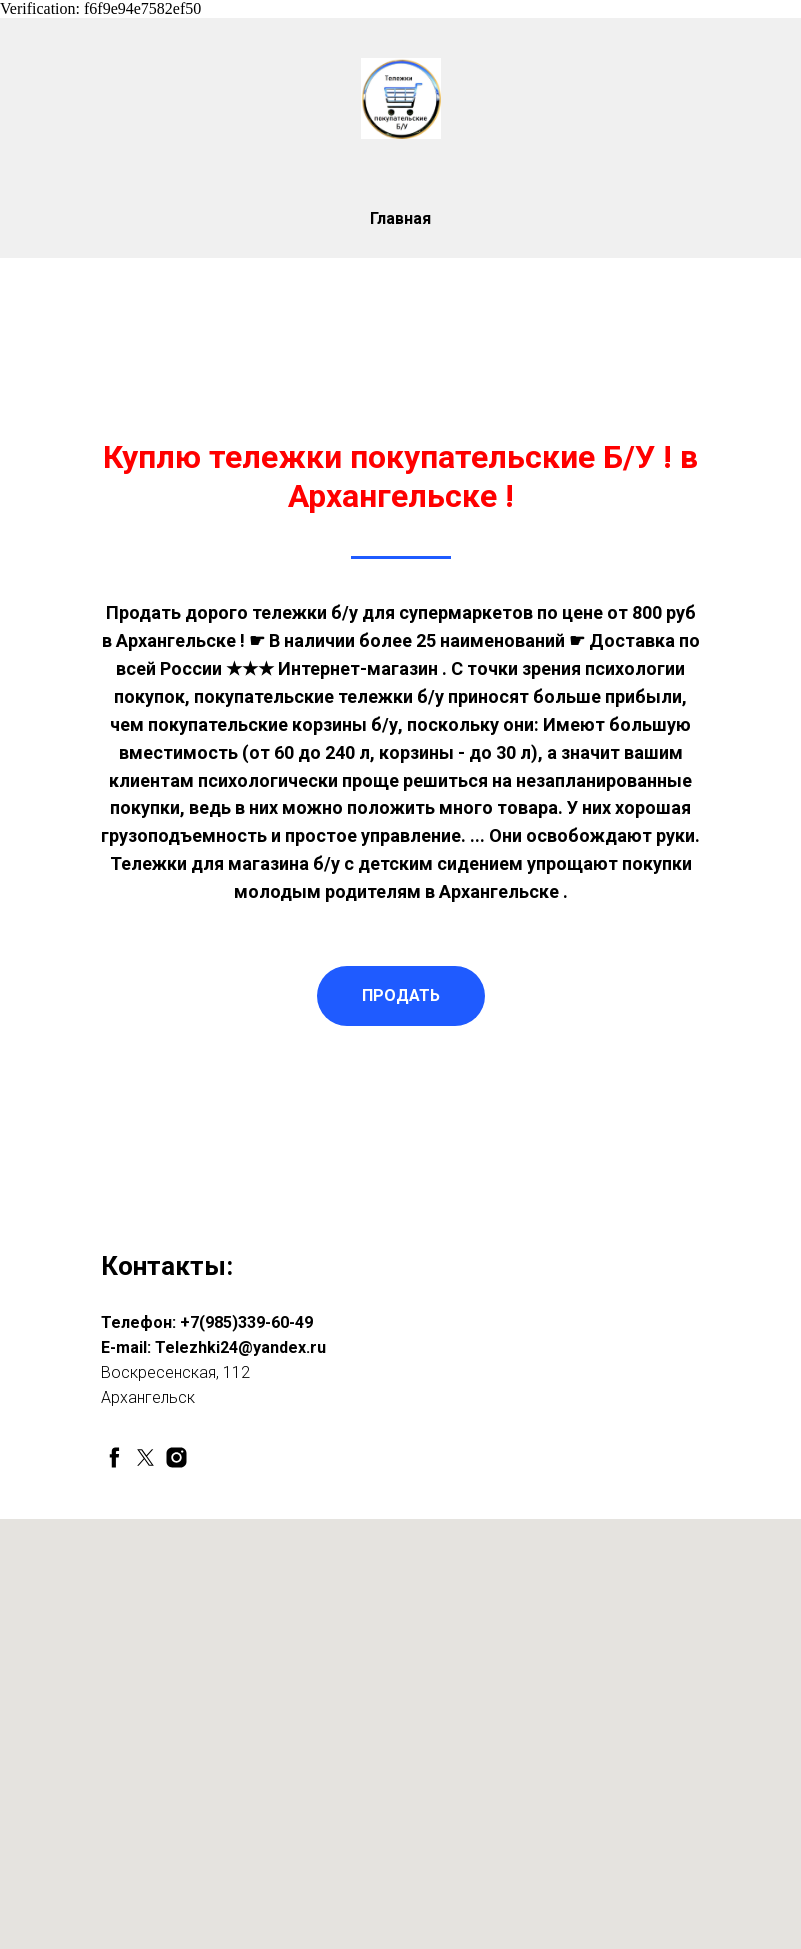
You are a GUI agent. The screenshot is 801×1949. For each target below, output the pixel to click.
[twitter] (145, 1457)
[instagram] (176, 1457)
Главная (400, 218)
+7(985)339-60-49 (246, 1322)
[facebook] (114, 1457)
